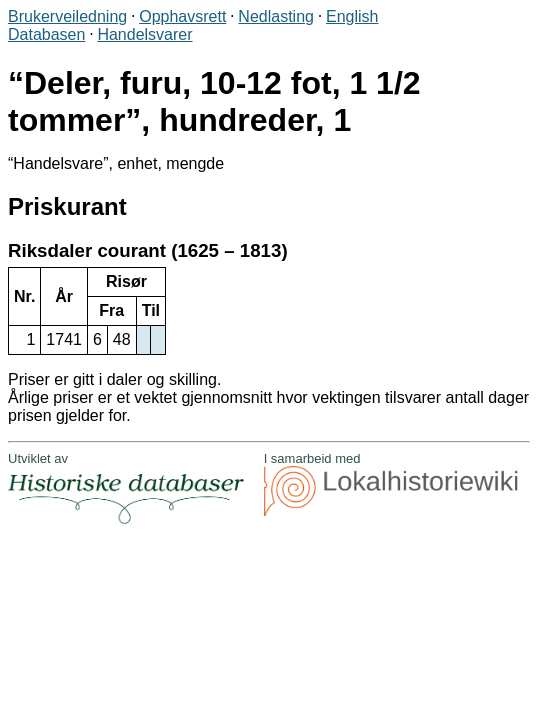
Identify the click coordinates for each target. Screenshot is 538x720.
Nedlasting (276, 16)
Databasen (46, 34)
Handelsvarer (144, 34)
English (352, 16)
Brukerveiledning (67, 16)
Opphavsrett (182, 16)
